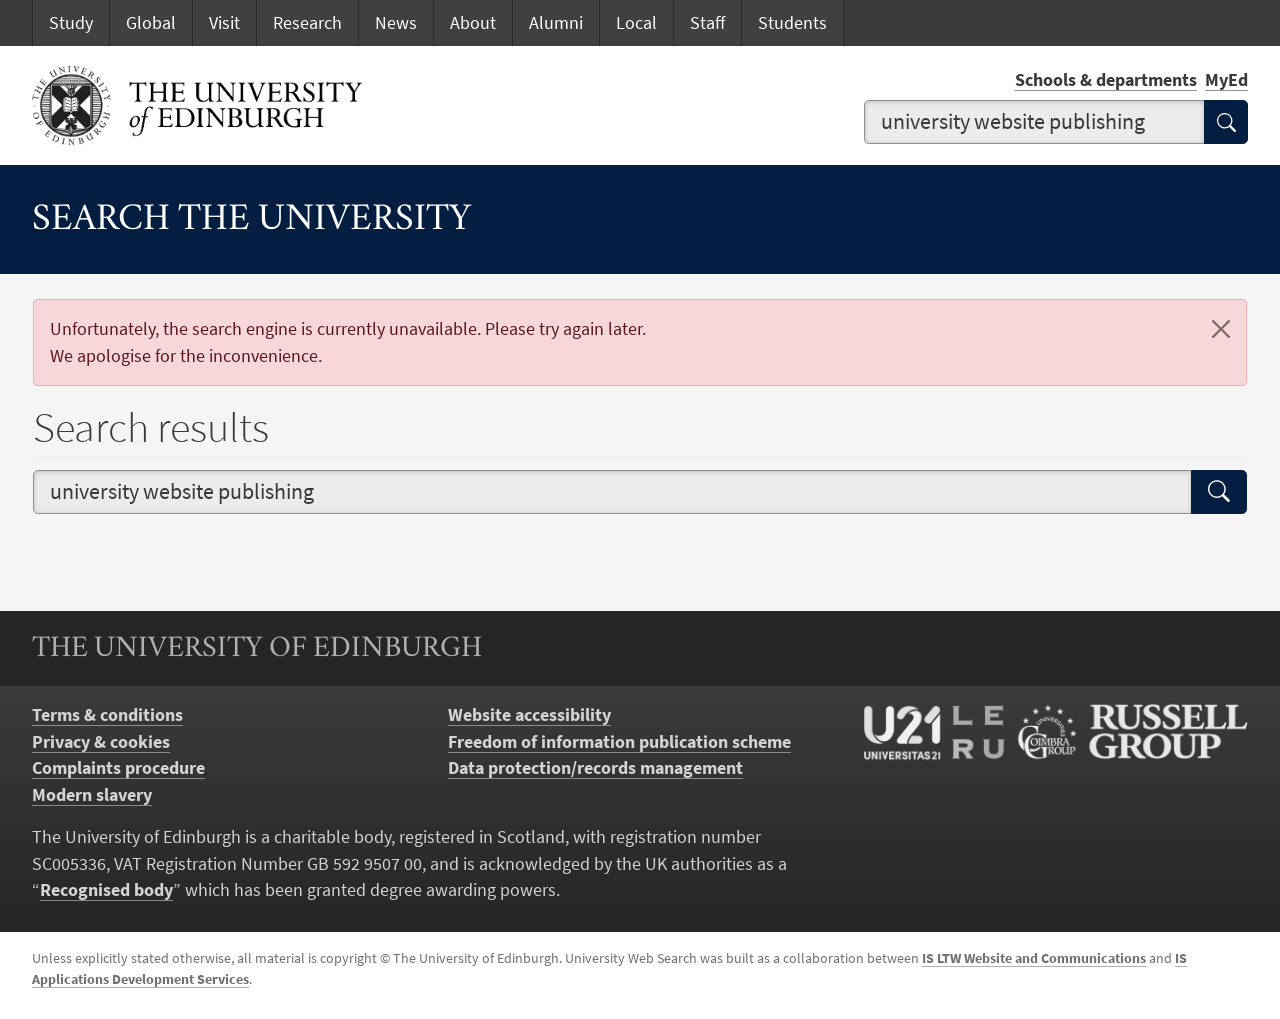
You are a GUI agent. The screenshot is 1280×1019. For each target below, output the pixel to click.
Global (151, 23)
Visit (224, 23)
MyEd (1226, 80)
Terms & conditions (107, 715)
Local (636, 23)
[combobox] (1034, 122)
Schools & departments (1106, 80)
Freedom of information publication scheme (619, 742)
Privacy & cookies (101, 742)
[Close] (1221, 329)
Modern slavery (92, 795)
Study (71, 23)
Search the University (251, 220)
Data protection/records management (595, 768)
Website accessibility (529, 715)
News (396, 23)
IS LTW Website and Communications (1034, 958)
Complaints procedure (118, 768)
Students (792, 23)
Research (307, 23)
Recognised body (106, 890)
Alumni (556, 23)
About (473, 23)
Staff (707, 23)
